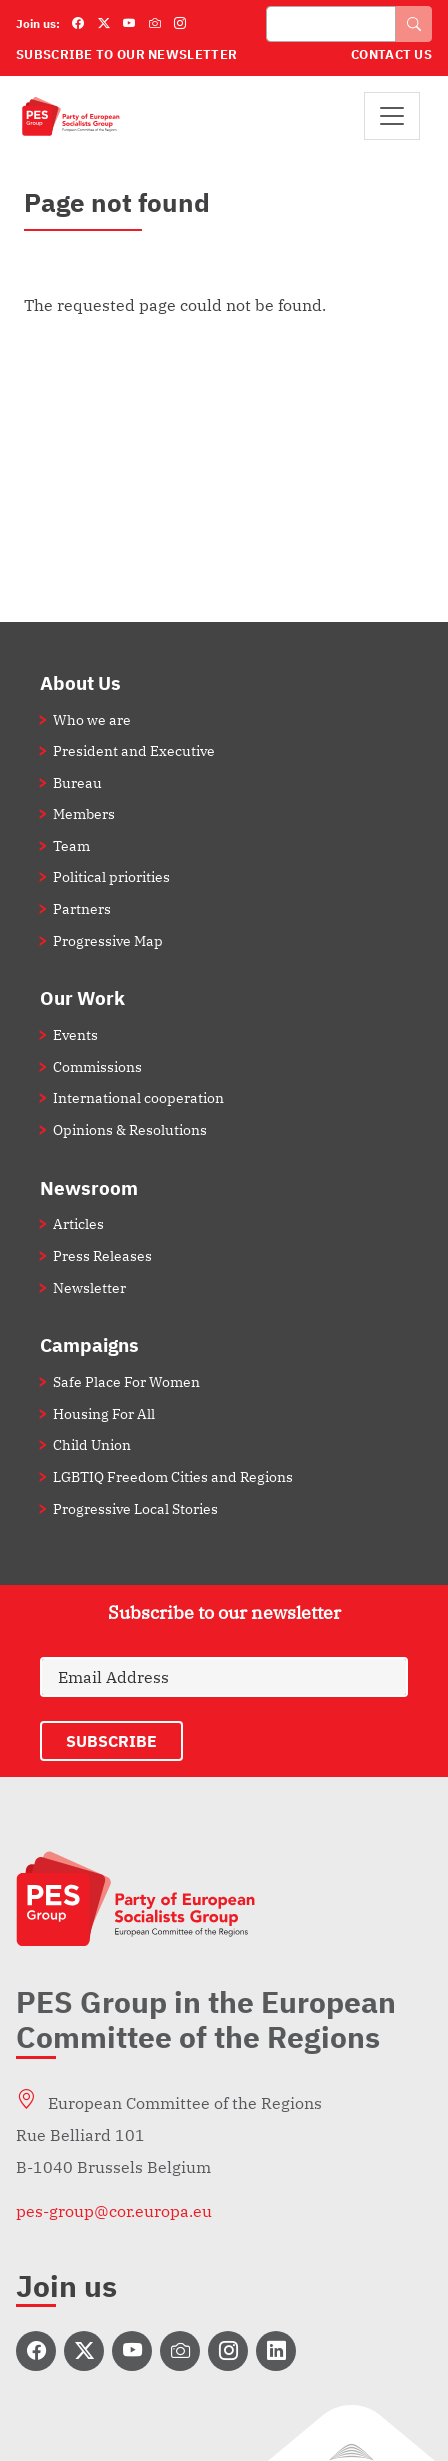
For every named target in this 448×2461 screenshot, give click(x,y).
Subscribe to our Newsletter (126, 54)
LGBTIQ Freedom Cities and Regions (173, 1476)
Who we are (92, 719)
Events (75, 1034)
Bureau (77, 782)
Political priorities (111, 876)
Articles (78, 1223)
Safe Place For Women (126, 1381)
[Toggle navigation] (392, 116)
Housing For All (104, 1413)
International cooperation (138, 1097)
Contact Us (391, 54)
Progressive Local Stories (135, 1508)
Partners (82, 908)
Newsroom (89, 1187)
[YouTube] (129, 24)
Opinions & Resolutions (130, 1129)
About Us (80, 682)
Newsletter (89, 1287)
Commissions (97, 1066)
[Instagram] (180, 24)
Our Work (82, 997)
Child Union (92, 1444)
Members (84, 813)
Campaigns (89, 1344)
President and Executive (134, 750)
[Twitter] (104, 24)
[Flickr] (155, 24)
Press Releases (102, 1255)
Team (71, 845)
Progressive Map (108, 940)
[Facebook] (78, 24)
